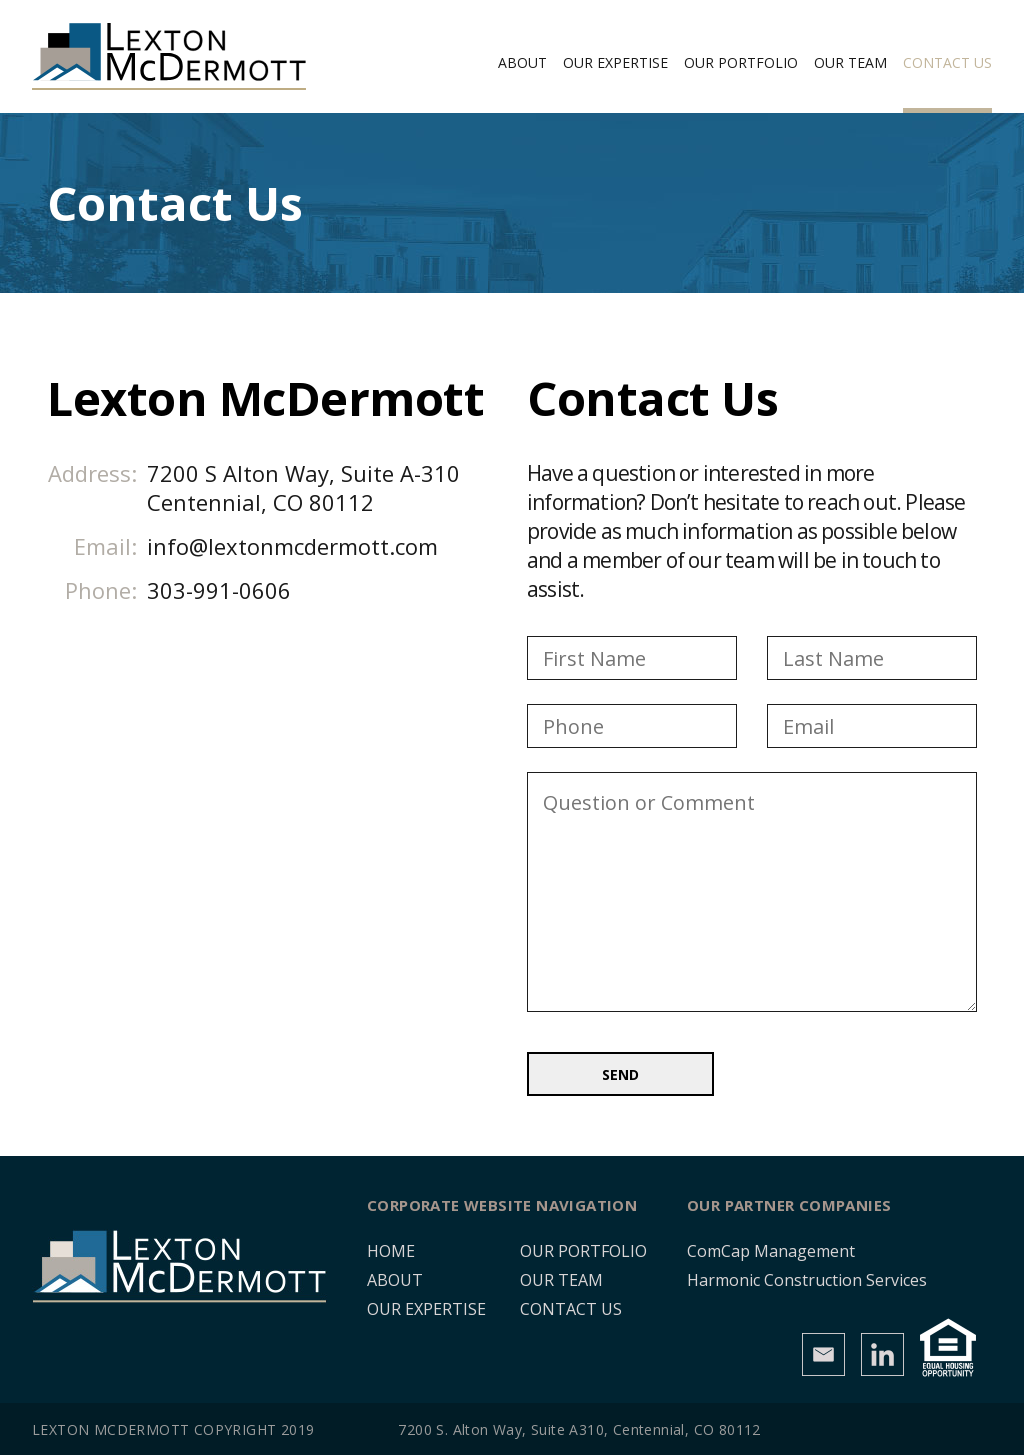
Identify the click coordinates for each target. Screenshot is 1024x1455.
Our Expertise (615, 62)
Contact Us (947, 62)
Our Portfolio (741, 62)
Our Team (850, 62)
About (522, 62)
